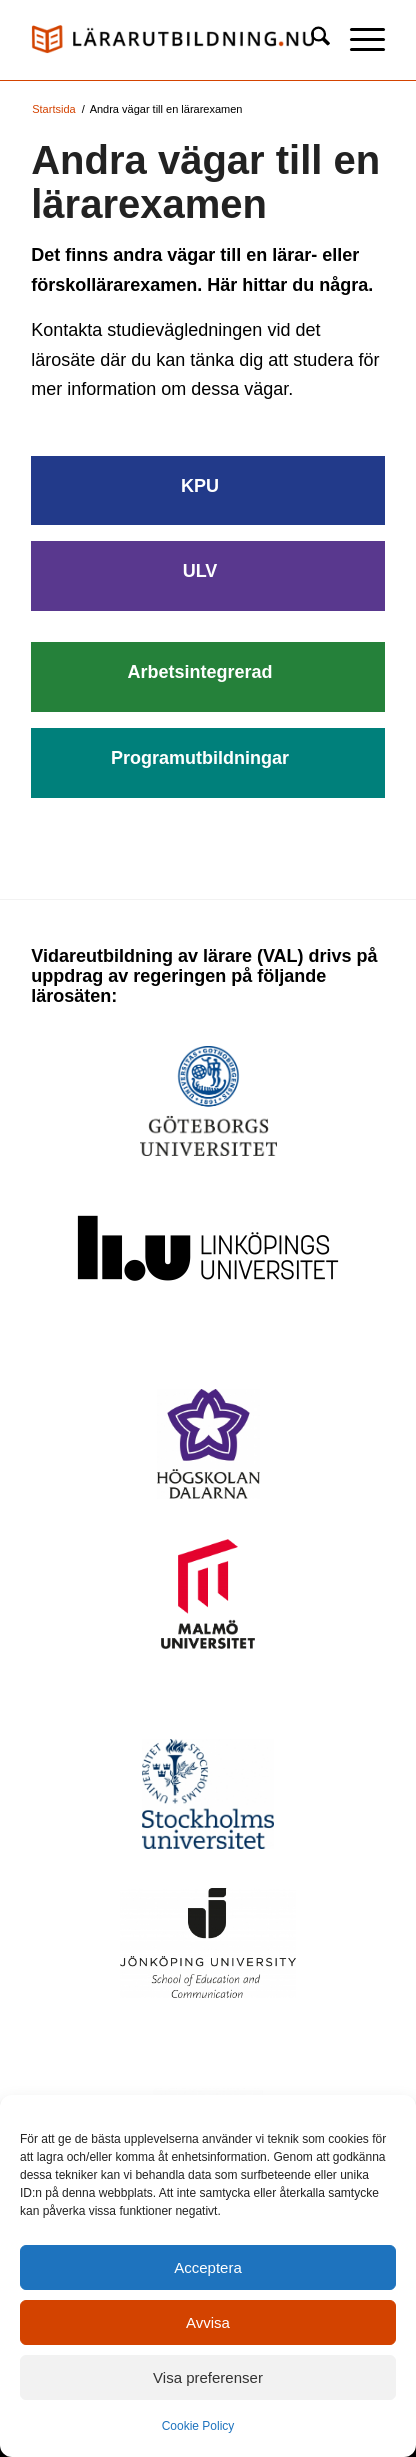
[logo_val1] (172, 40)
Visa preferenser (208, 2377)
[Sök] (310, 40)
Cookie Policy (198, 2426)
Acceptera (208, 2267)
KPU (200, 486)
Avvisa (208, 2322)
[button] (357, 40)
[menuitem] (310, 40)
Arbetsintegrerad (199, 672)
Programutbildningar (200, 758)
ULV (200, 571)
